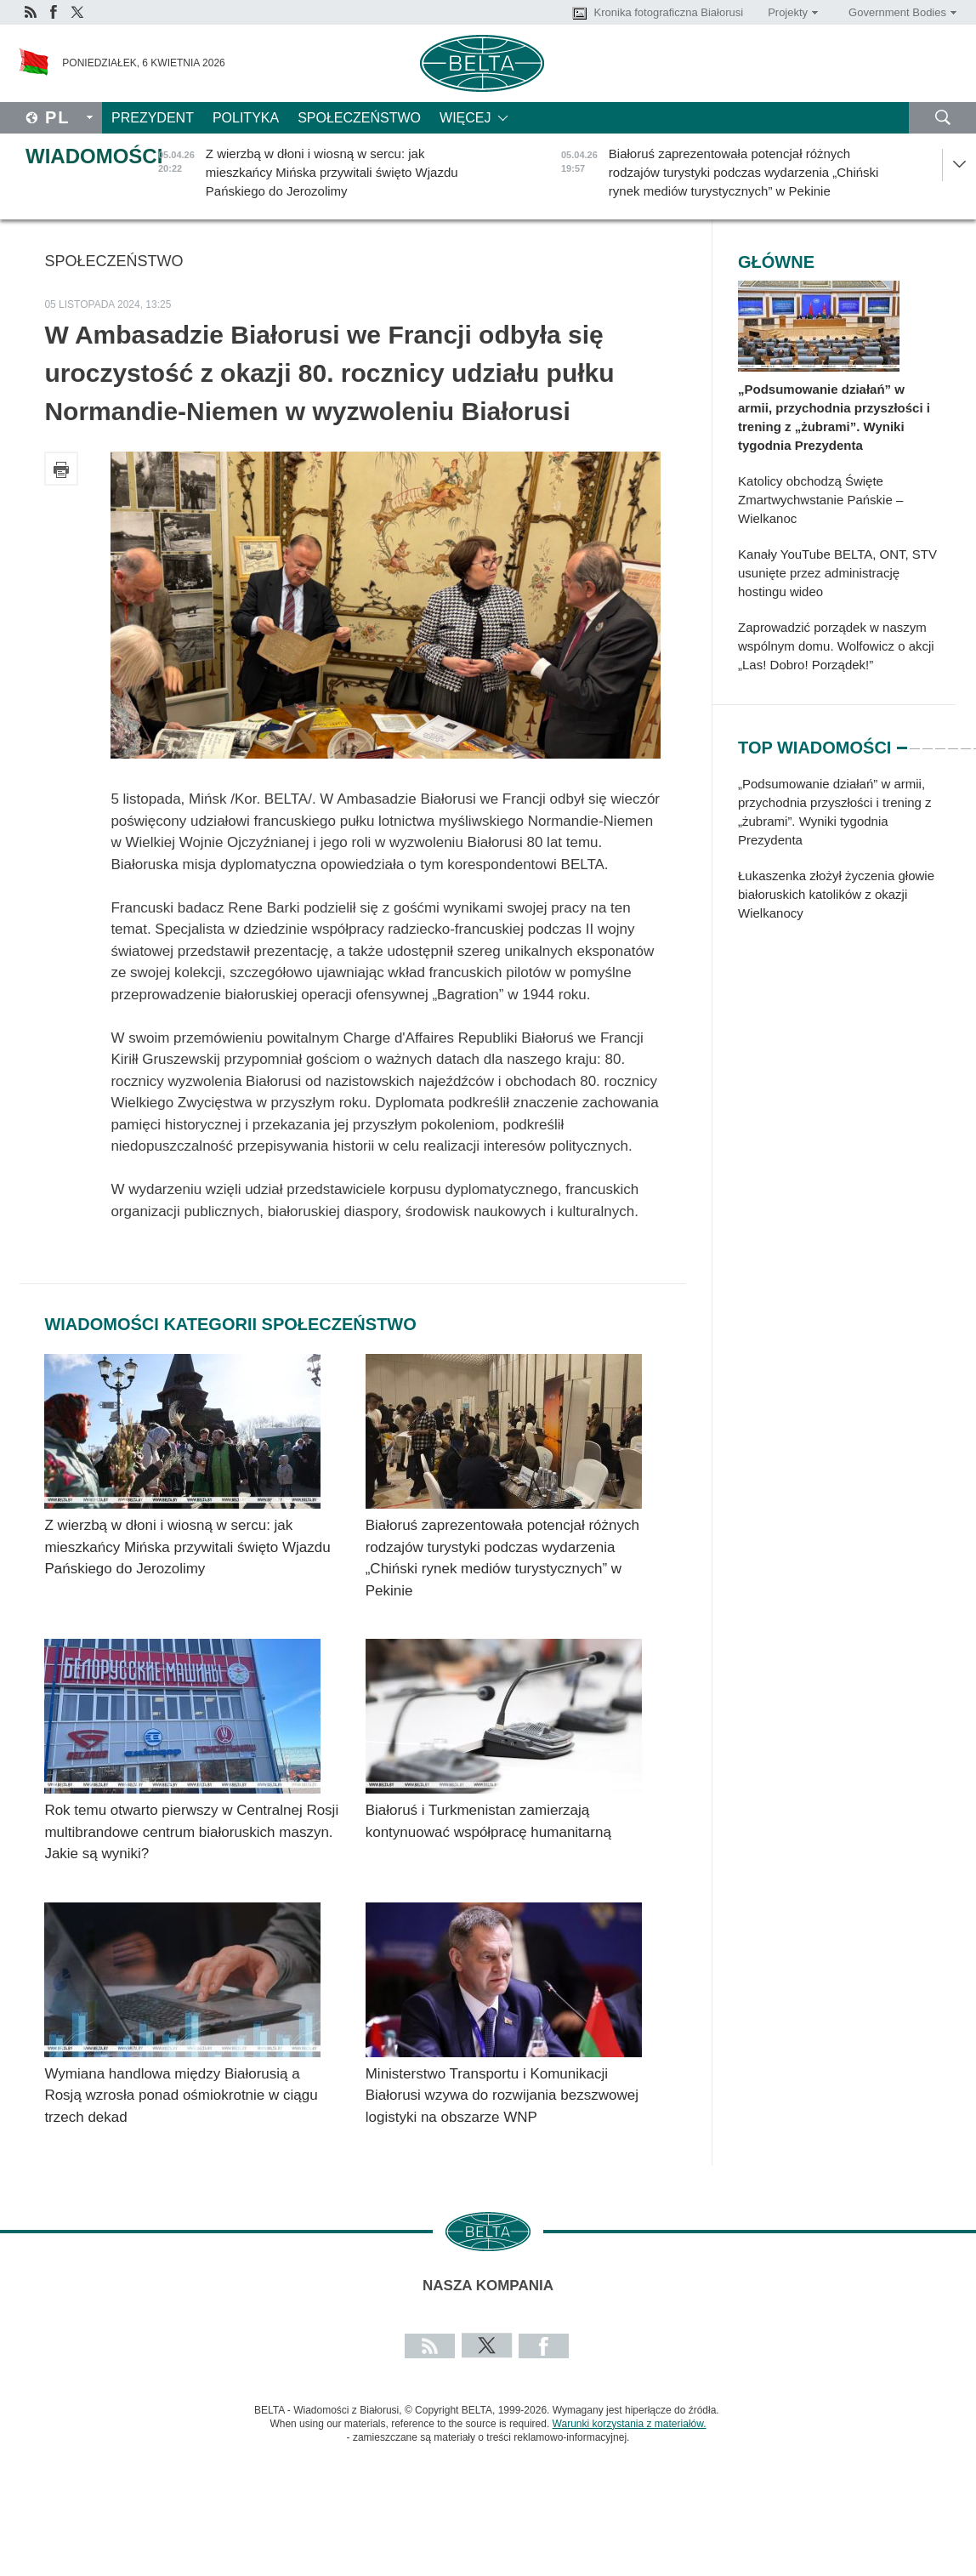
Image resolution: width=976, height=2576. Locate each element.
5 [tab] (953, 740)
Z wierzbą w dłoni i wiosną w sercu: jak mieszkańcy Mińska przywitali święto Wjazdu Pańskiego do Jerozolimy (187, 1547)
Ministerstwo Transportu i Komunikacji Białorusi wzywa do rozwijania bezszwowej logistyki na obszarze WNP (502, 2095)
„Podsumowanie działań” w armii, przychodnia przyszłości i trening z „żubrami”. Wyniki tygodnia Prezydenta (834, 417)
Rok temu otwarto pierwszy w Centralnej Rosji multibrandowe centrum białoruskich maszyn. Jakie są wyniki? (191, 1832)
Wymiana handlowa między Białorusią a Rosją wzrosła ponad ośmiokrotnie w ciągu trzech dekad (180, 2095)
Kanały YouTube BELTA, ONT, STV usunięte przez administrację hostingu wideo (837, 573)
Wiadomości (94, 156)
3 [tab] (927, 740)
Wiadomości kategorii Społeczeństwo (230, 1324)
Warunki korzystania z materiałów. (629, 2424)
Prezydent (152, 118)
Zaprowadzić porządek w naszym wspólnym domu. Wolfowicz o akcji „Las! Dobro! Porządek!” (836, 646)
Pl (58, 117)
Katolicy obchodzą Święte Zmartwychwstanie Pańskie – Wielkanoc (820, 500)
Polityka (246, 118)
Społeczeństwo (359, 118)
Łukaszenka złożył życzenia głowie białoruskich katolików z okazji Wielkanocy (836, 894)
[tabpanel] (847, 857)
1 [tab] (902, 740)
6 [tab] (966, 740)
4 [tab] (940, 740)
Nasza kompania (488, 2285)
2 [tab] (915, 740)
